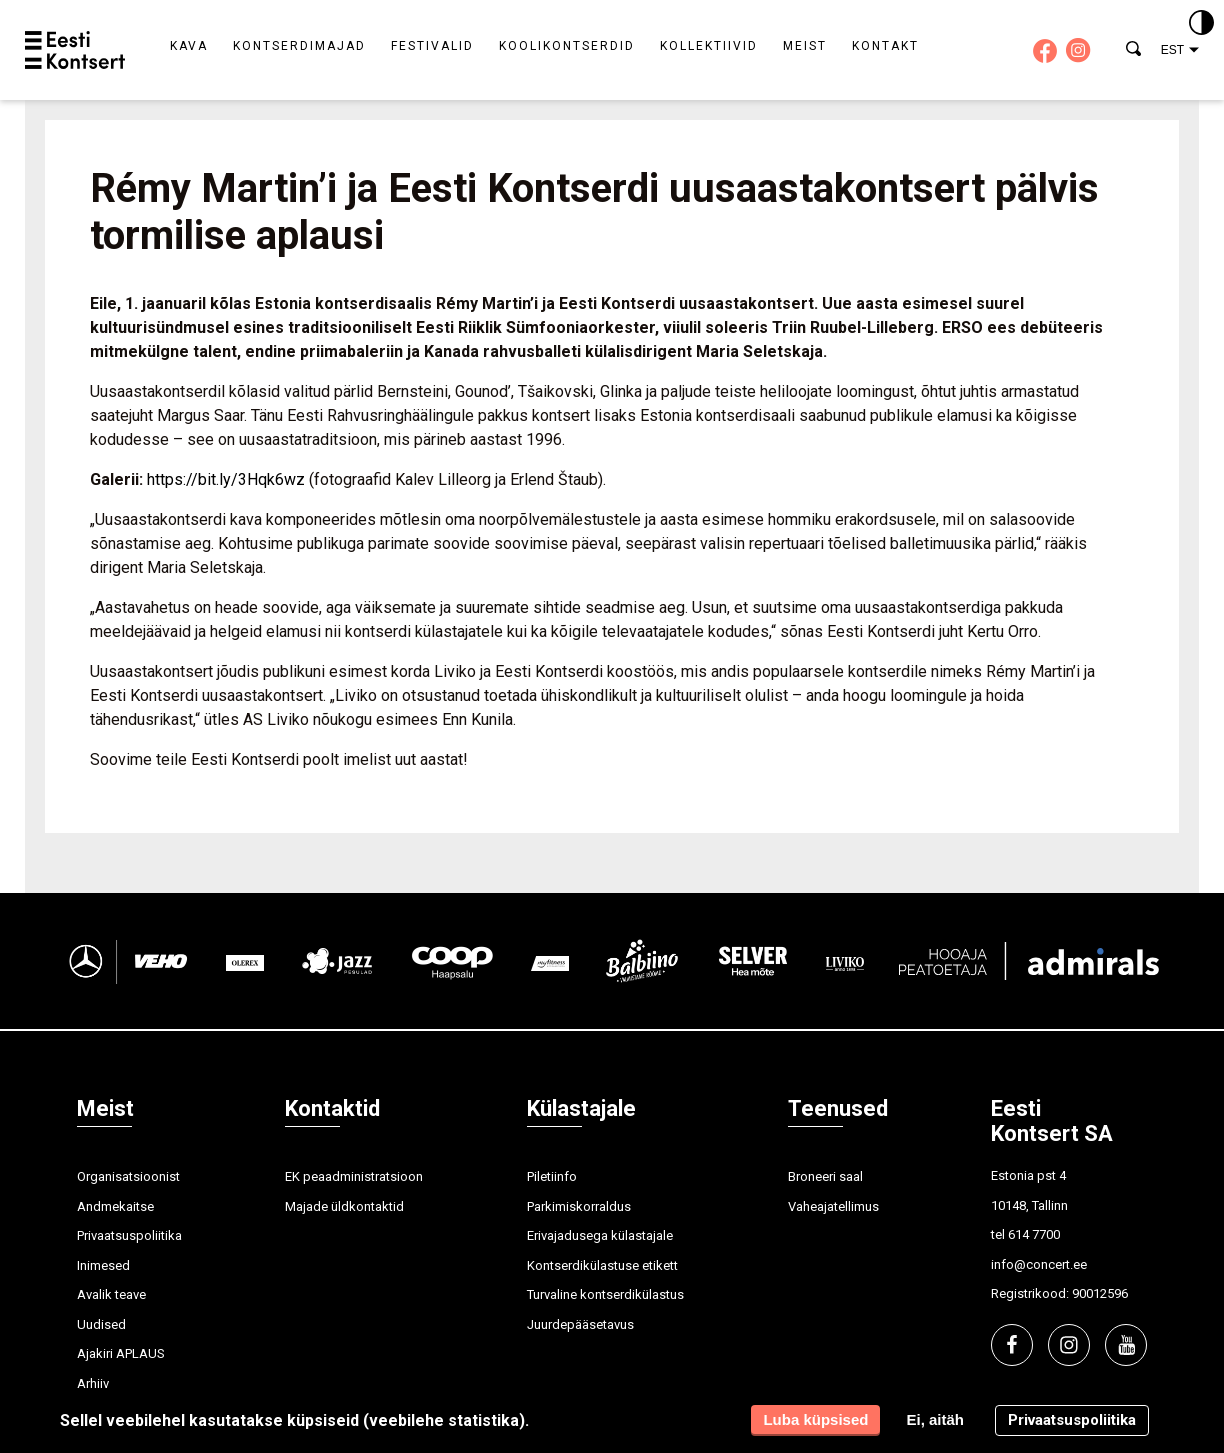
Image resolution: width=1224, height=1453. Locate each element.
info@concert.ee (1039, 1264)
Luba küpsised (815, 1419)
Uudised (101, 1324)
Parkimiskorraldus (579, 1206)
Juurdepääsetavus (580, 1324)
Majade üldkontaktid (344, 1206)
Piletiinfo (552, 1176)
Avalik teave (111, 1294)
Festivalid (432, 46)
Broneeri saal (825, 1176)
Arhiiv (93, 1383)
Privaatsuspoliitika (129, 1235)
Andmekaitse (115, 1206)
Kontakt (885, 46)
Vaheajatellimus (833, 1206)
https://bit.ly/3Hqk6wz (226, 479)
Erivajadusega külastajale (600, 1235)
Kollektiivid (709, 46)
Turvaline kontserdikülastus (605, 1294)
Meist (805, 46)
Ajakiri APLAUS (121, 1353)
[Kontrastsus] (1201, 24)
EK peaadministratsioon (354, 1176)
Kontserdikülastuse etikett (602, 1265)
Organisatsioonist (128, 1176)
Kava (189, 46)
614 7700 (1034, 1234)
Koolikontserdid (567, 46)
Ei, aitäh (935, 1419)
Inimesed (103, 1265)
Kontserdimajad (299, 46)
